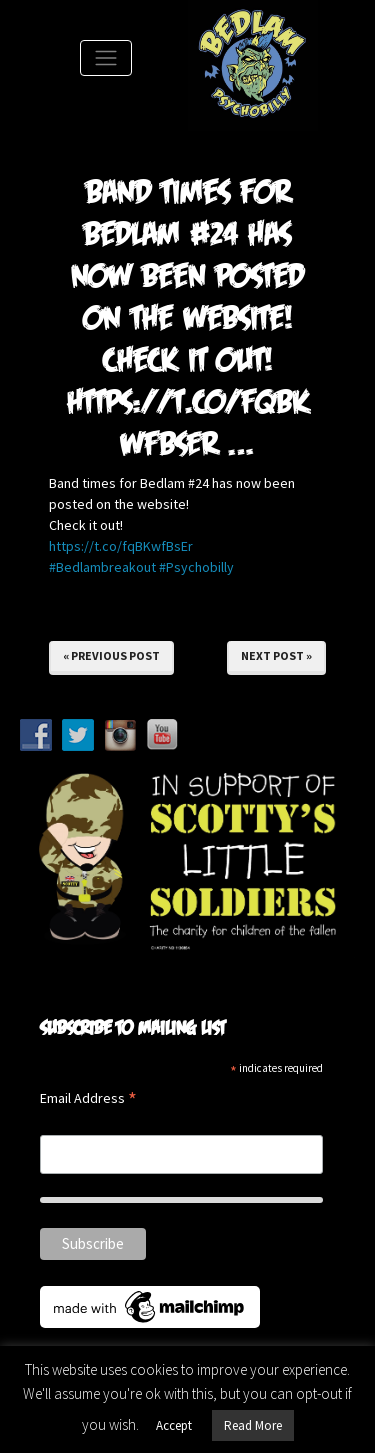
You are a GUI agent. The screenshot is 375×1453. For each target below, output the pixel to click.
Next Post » (276, 655)
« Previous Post (111, 655)
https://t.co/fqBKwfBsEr (121, 546)
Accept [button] (174, 1425)
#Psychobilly (196, 567)
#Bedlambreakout (102, 567)
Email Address (88, 1099)
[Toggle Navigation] (106, 58)
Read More (253, 1425)
